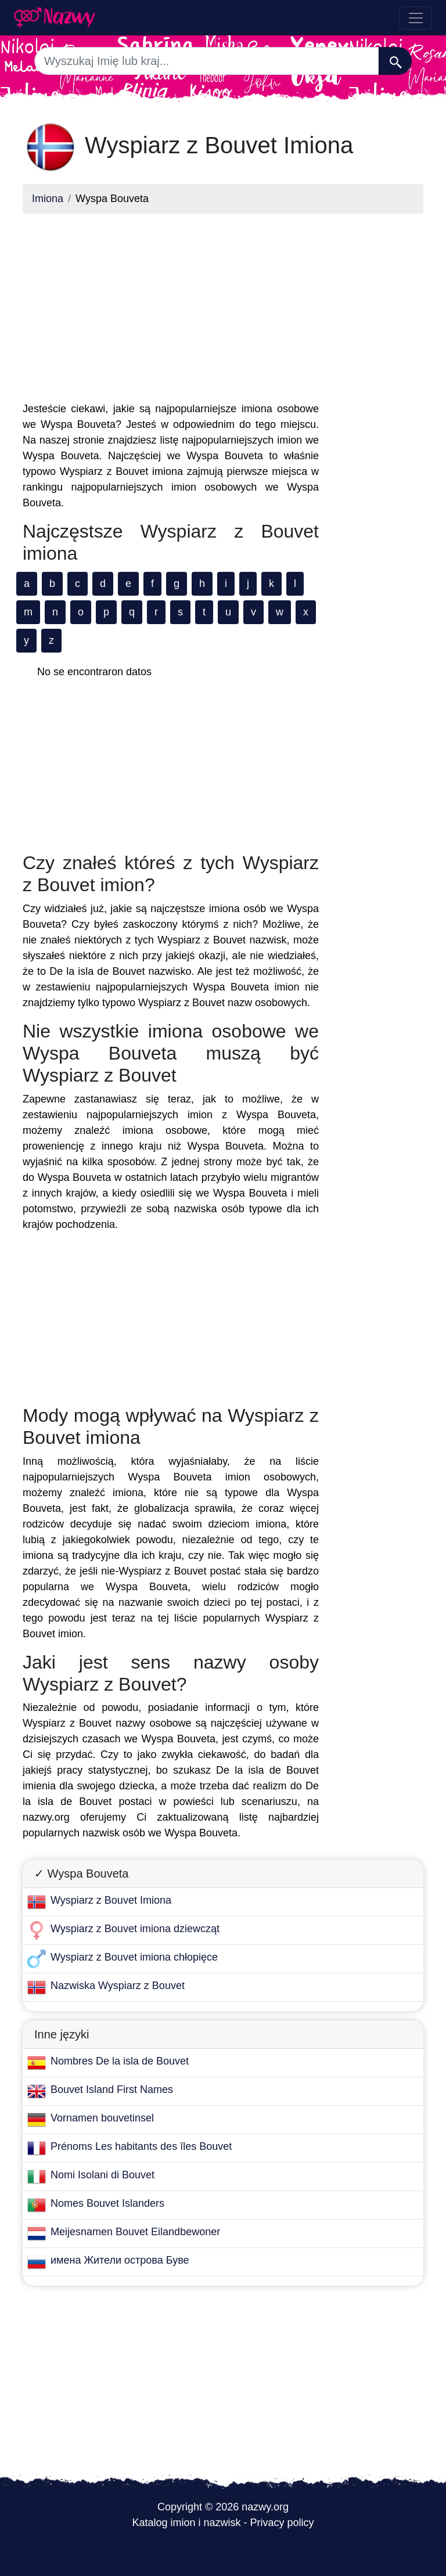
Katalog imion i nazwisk (186, 2522)
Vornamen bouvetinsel (102, 2118)
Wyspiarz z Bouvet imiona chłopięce (134, 1957)
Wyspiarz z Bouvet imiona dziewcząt (135, 1928)
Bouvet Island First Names (112, 2089)
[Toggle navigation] (416, 18)
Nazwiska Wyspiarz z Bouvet (118, 1985)
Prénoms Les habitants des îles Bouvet (141, 2146)
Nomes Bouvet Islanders (107, 2203)
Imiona (47, 198)
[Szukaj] (395, 61)
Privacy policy (282, 2522)
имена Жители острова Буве (120, 2260)
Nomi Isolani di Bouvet (102, 2175)
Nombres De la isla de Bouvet (120, 2061)
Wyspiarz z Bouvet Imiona (111, 1900)
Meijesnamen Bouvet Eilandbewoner (135, 2232)
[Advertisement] (171, 304)
